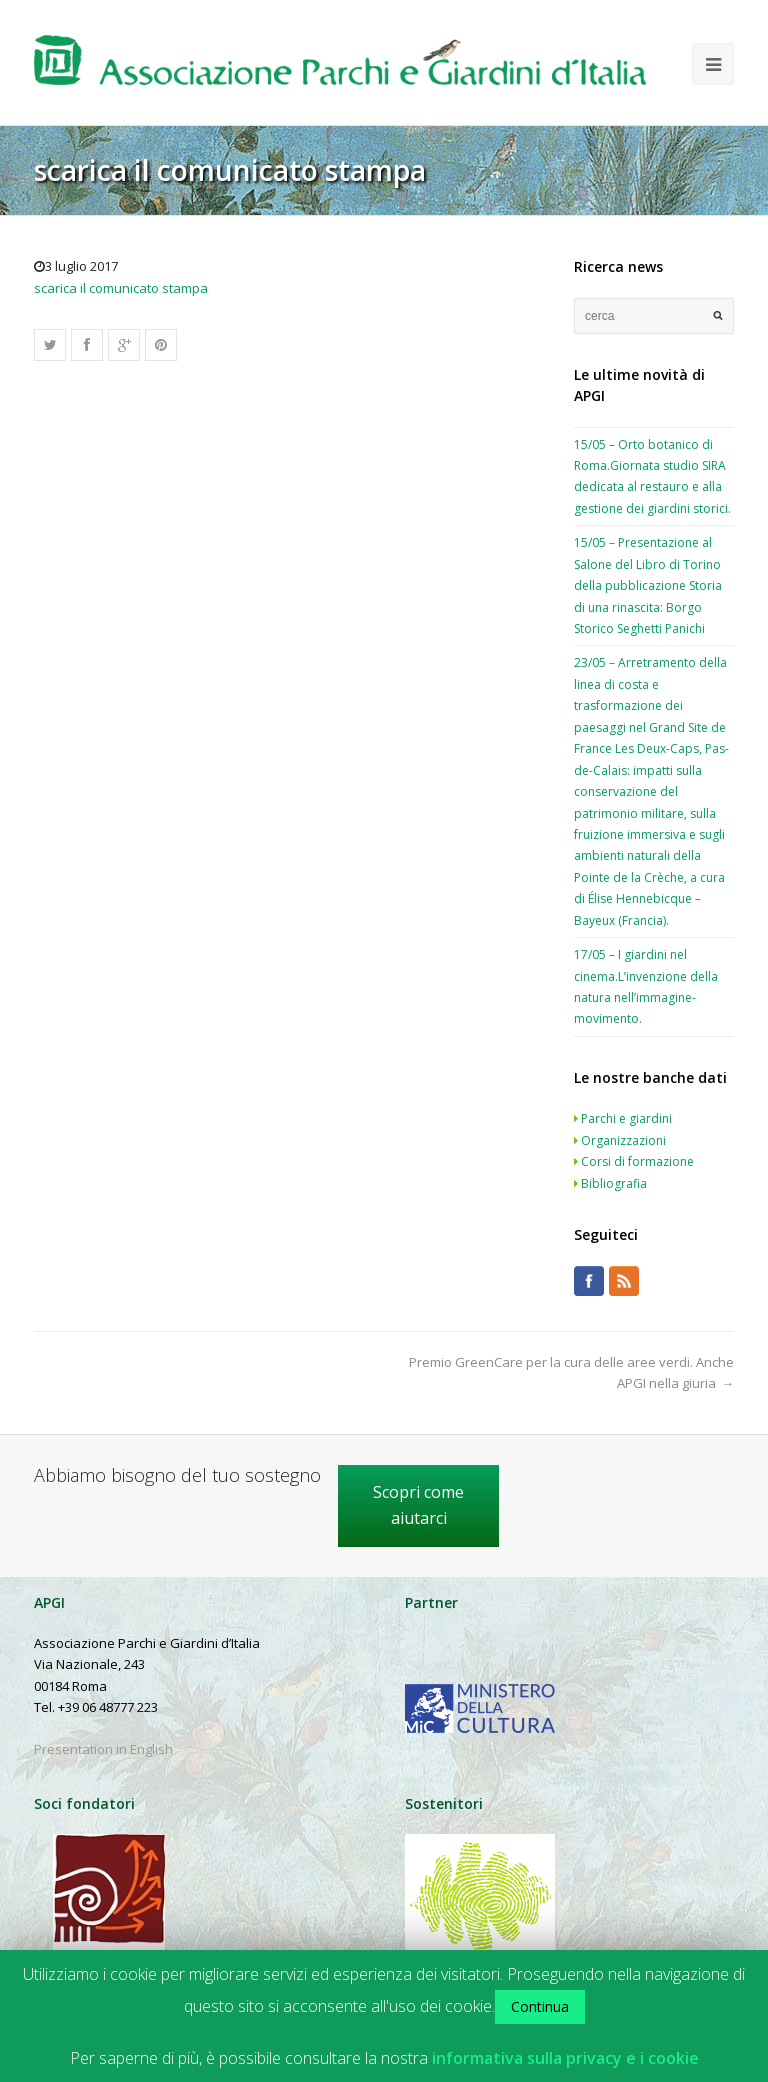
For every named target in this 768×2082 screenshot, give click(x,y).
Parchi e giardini (626, 1118)
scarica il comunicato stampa (121, 288)
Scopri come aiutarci (418, 1505)
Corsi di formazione (637, 1161)
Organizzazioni (623, 1140)
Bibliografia (614, 1183)
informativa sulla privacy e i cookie (565, 2058)
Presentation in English (103, 1749)
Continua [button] (540, 2006)
